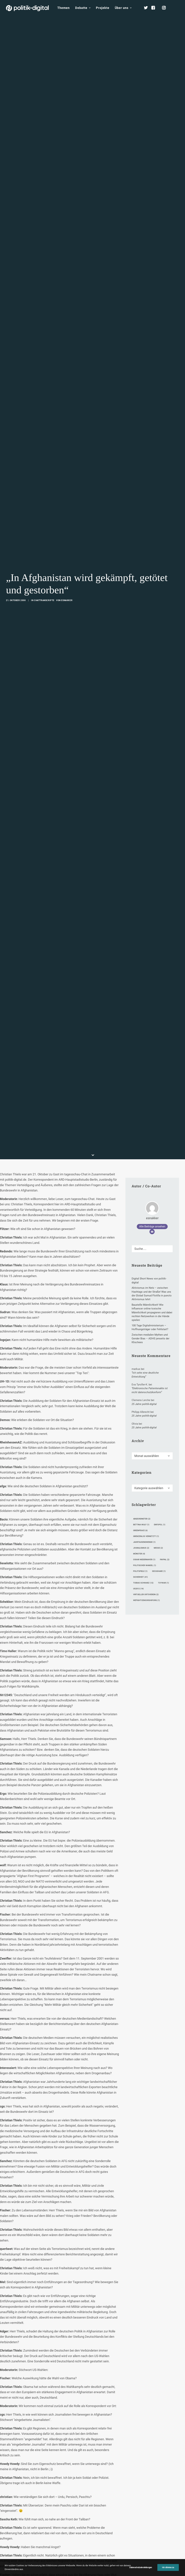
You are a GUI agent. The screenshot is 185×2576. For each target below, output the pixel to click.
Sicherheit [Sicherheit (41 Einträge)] (140, 1468)
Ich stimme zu (168, 2567)
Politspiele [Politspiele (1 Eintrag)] (140, 1463)
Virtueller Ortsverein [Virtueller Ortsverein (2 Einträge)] (146, 1486)
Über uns (123, 8)
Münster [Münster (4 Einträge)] (139, 1445)
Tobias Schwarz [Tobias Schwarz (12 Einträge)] (143, 1474)
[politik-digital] (27, 8)
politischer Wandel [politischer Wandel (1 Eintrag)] (144, 1457)
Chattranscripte (44, 546)
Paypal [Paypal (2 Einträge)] (164, 1451)
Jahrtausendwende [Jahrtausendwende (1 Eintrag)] (144, 1433)
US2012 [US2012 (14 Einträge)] (138, 1480)
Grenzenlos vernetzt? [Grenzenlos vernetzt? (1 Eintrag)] (146, 1428)
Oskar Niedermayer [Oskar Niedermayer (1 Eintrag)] (144, 1451)
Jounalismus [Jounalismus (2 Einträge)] (141, 1439)
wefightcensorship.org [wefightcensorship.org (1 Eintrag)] (146, 1492)
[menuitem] (63, 8)
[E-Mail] (152, 1123)
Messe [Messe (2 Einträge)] (158, 1439)
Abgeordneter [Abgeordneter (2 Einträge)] (141, 1410)
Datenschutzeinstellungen (140, 2567)
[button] (178, 8)
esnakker (66, 546)
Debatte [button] (82, 8)
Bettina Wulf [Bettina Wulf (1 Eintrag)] (141, 1416)
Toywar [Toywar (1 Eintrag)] (163, 1474)
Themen (63, 8)
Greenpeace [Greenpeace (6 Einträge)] (140, 1422)
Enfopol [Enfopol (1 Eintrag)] (159, 1416)
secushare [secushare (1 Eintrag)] (159, 1463)
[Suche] (152, 1140)
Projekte (102, 8)
